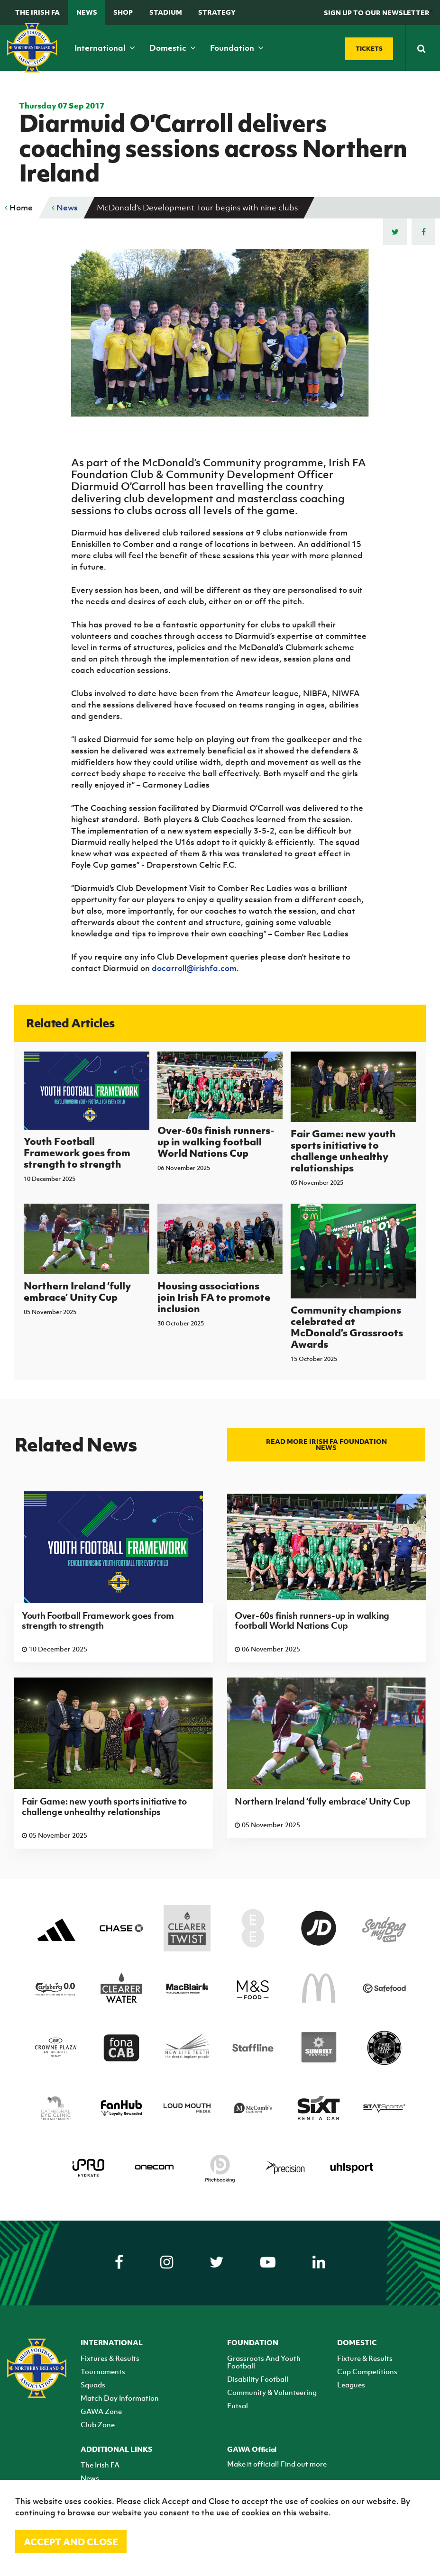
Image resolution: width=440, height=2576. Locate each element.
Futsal (237, 2405)
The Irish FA (37, 12)
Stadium (165, 12)
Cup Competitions (367, 2371)
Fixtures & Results (110, 2358)
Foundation (237, 48)
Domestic (172, 48)
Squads (93, 2384)
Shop (123, 12)
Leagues (351, 2384)
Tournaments (103, 2371)
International (104, 48)
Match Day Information (120, 2398)
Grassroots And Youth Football (264, 2361)
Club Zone (98, 2424)
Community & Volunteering (272, 2392)
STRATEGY (217, 12)
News (86, 12)
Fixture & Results (365, 2358)
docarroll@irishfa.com (194, 968)
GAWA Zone (101, 2411)
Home (19, 207)
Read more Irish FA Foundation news (326, 1444)
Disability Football (257, 2379)
